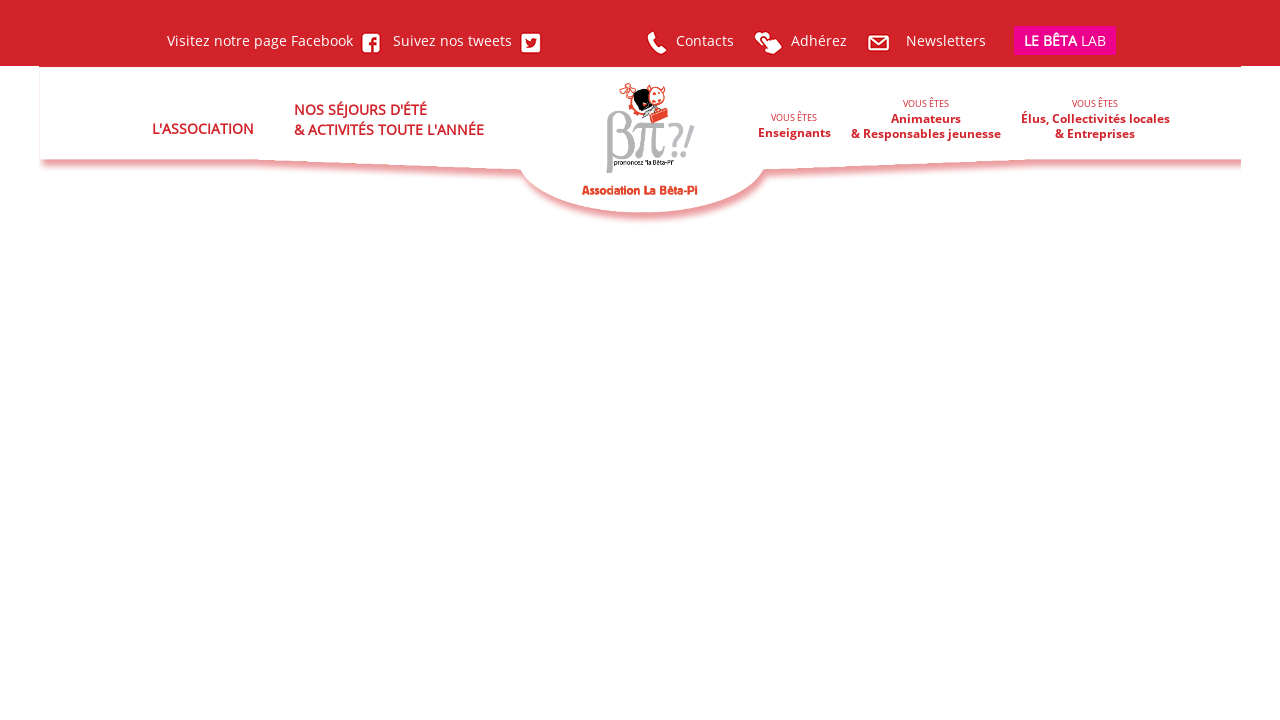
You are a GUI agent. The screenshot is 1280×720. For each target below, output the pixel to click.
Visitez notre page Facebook (274, 40)
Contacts (690, 40)
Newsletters (926, 40)
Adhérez (800, 40)
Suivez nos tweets (463, 40)
